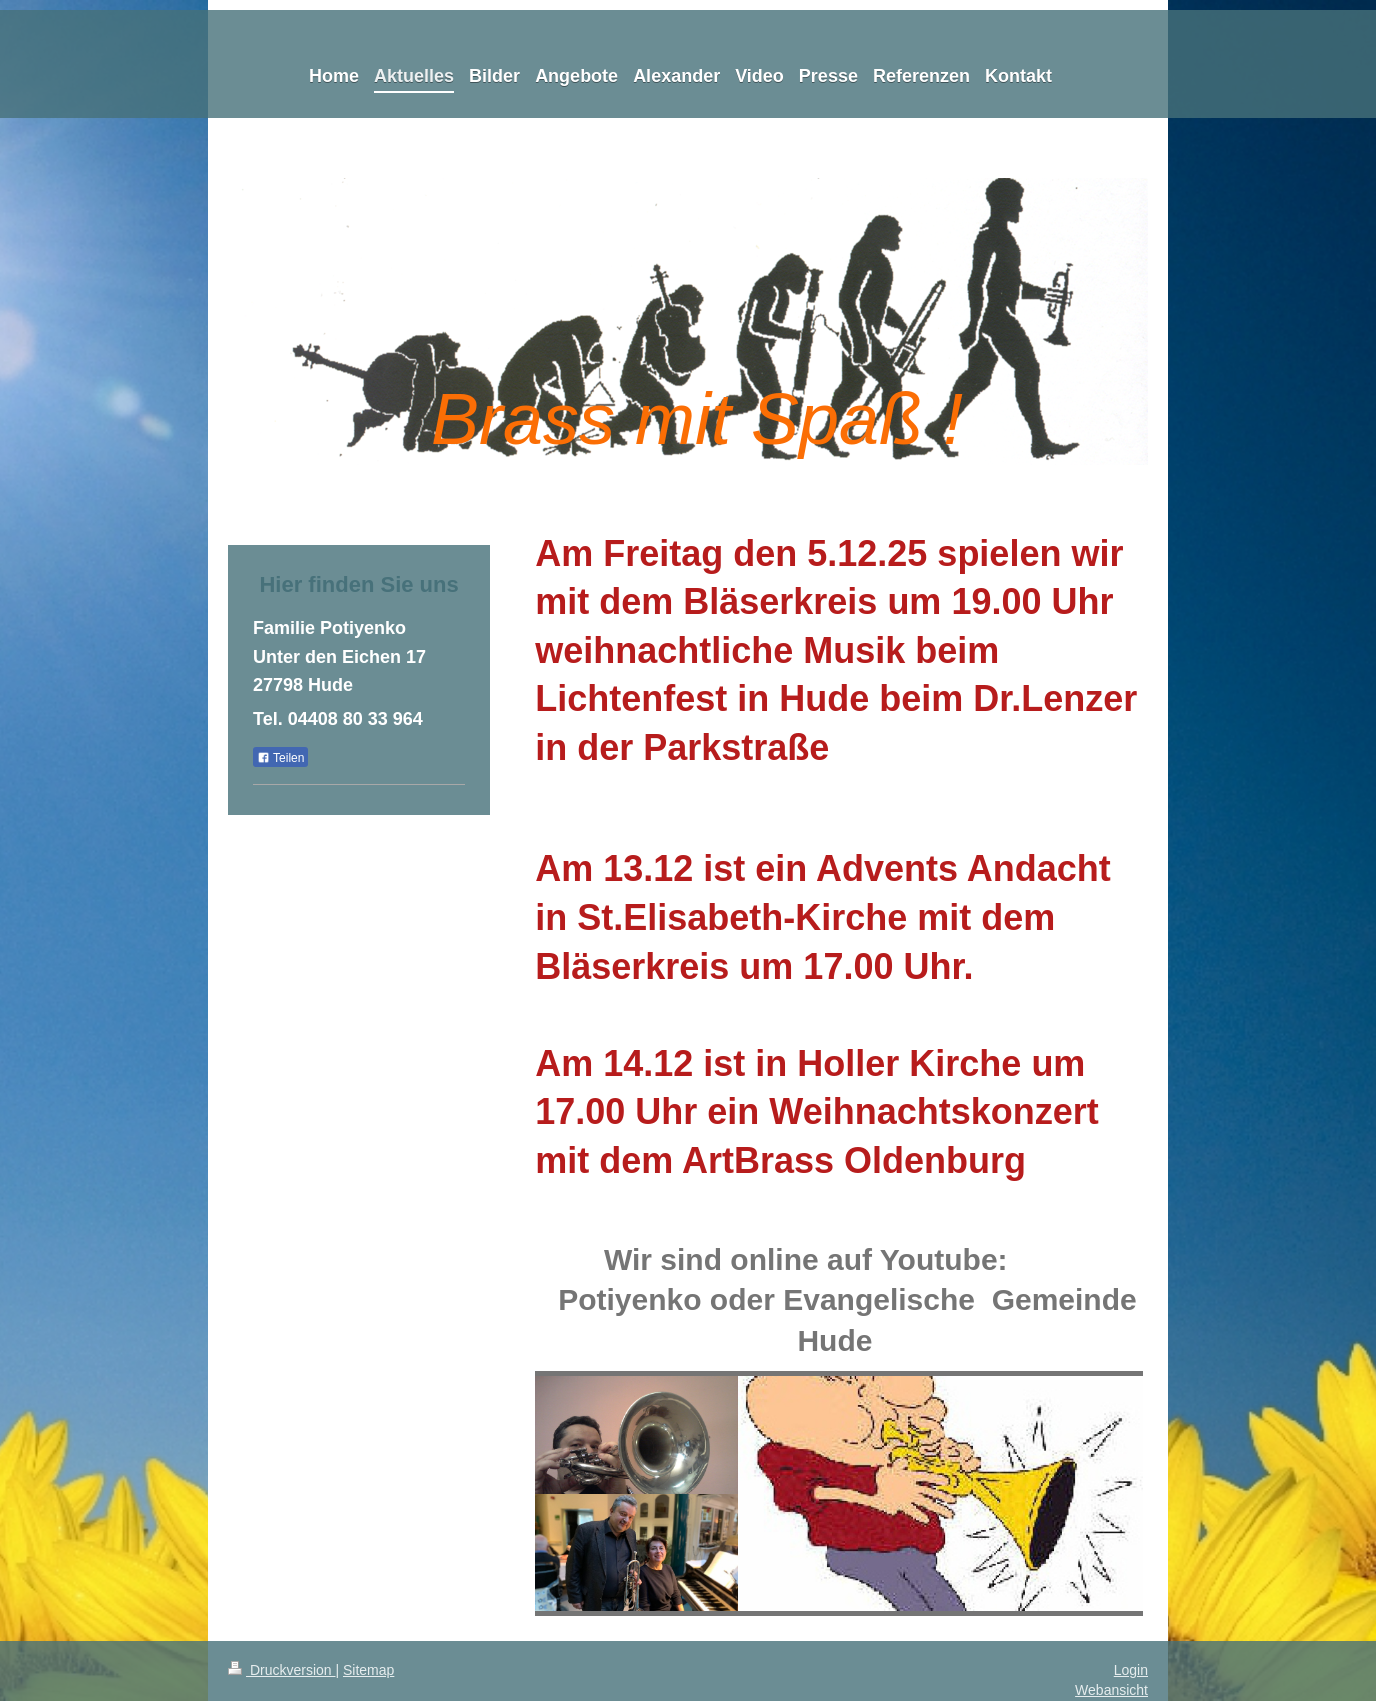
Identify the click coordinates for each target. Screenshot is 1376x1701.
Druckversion (281, 1670)
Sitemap (368, 1670)
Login (1131, 1670)
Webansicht (1111, 1690)
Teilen (280, 758)
